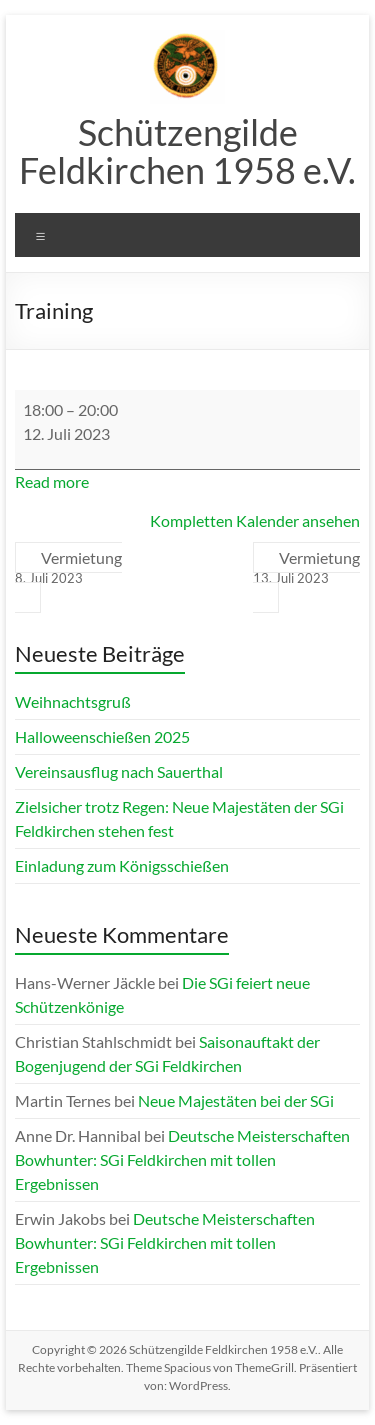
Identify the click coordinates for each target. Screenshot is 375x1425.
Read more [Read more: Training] (52, 481)
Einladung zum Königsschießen (122, 865)
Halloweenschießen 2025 (102, 736)
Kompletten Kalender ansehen (255, 520)
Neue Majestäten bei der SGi (236, 1100)
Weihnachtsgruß (73, 701)
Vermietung (68, 568)
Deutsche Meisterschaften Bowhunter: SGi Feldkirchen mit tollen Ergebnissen (182, 1159)
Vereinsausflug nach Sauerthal (119, 771)
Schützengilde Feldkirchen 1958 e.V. (187, 151)
